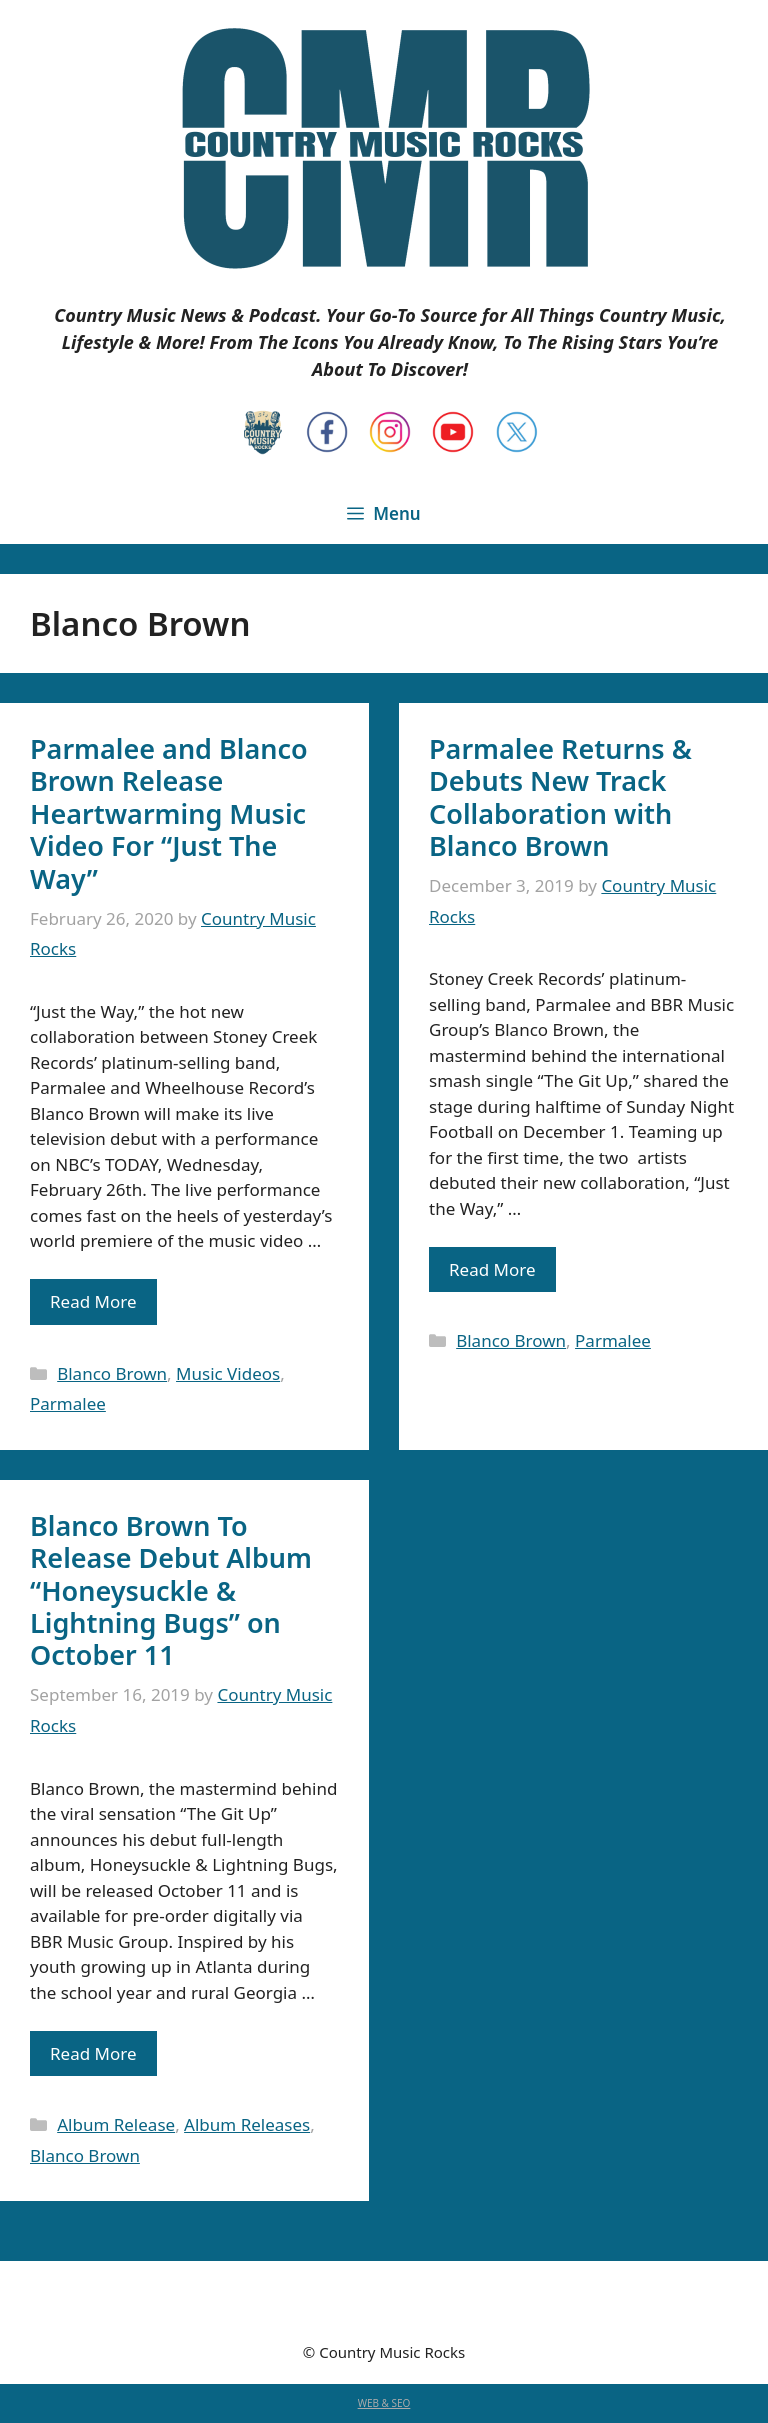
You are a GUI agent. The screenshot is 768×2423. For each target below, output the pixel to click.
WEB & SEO (384, 2403)
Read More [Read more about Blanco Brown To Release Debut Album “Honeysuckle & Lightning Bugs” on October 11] (93, 2053)
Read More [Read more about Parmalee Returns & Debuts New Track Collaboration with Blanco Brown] (492, 1269)
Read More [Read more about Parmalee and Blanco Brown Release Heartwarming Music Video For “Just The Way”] (93, 1301)
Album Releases (247, 2124)
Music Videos (228, 1373)
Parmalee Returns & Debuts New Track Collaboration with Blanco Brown (560, 797)
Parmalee (68, 1403)
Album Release (116, 2124)
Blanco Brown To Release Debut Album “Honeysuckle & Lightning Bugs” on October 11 (171, 1590)
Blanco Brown (112, 1373)
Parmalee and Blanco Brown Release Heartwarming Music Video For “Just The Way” (169, 813)
